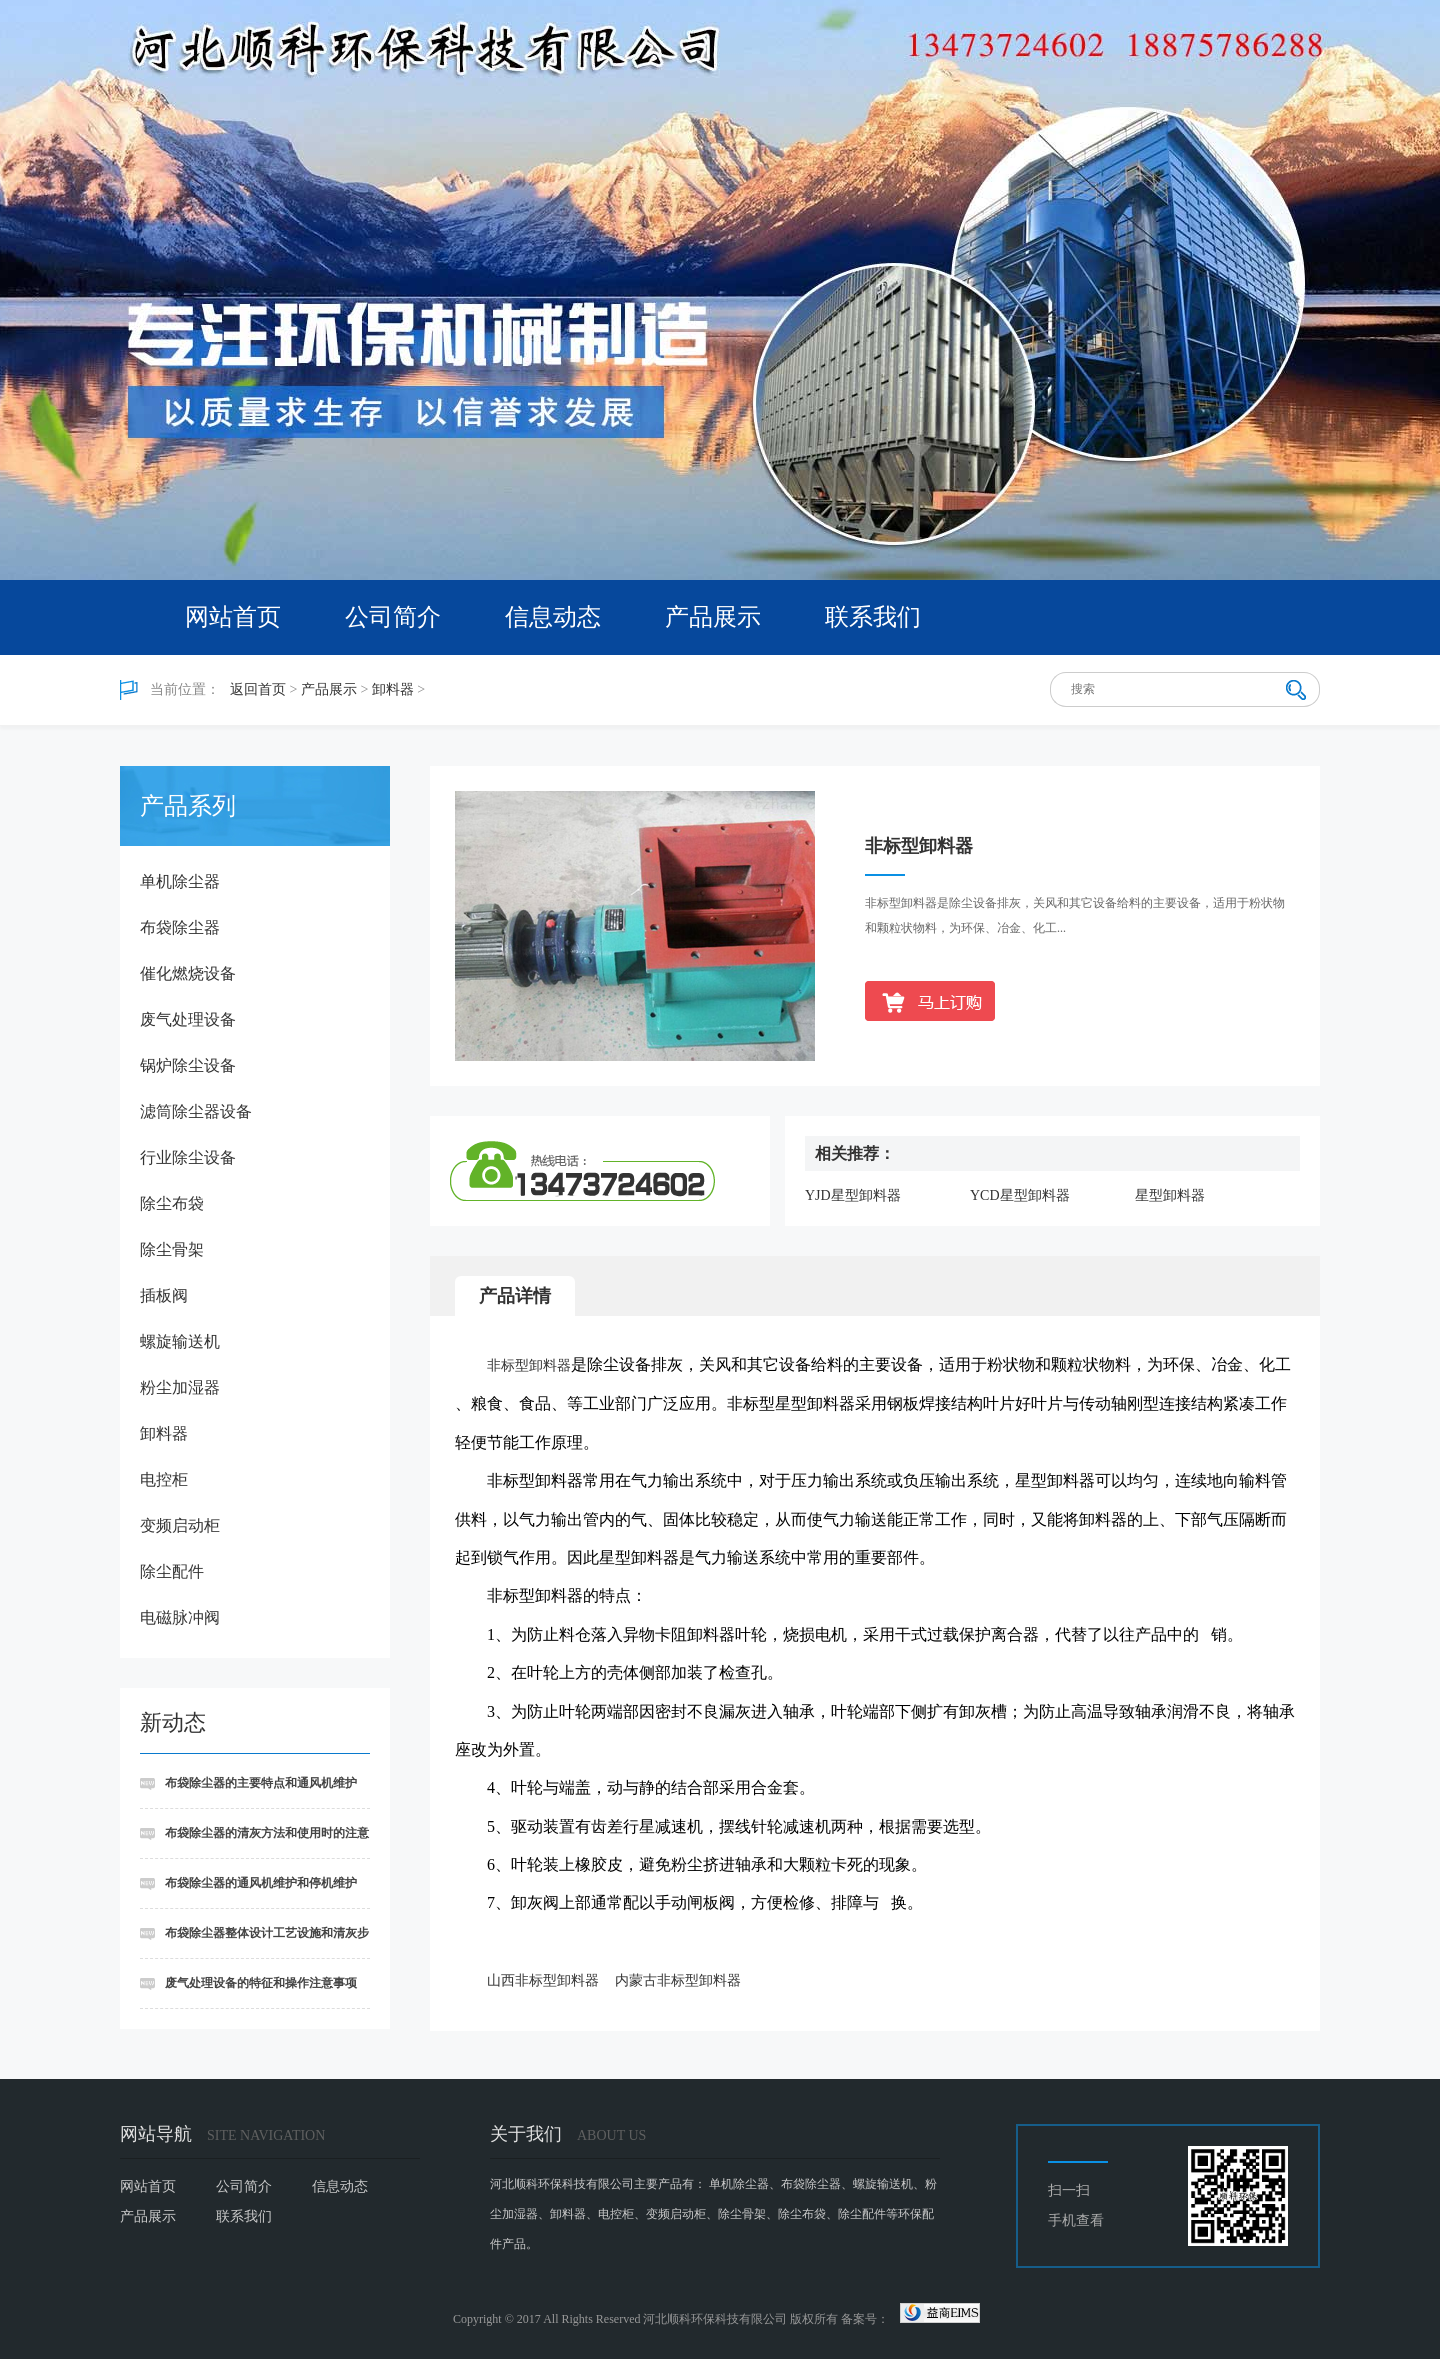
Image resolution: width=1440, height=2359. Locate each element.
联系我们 (873, 617)
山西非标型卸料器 (543, 1980)
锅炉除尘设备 (188, 1065)
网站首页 (233, 617)
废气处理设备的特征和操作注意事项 (261, 1983)
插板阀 (164, 1295)
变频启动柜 (180, 1525)
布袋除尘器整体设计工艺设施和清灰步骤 (254, 1942)
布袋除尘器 (180, 927)
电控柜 (164, 1479)
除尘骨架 (172, 1249)
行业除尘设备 (188, 1157)
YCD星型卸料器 (1020, 1195)
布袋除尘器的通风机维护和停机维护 (261, 1883)
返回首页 (258, 689)
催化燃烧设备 (188, 973)
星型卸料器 (1170, 1195)
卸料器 (393, 689)
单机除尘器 (180, 881)
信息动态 (553, 617)
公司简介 (393, 617)
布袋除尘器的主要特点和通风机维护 (261, 1783)
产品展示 (713, 617)
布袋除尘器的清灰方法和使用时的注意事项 (254, 1842)
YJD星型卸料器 (853, 1195)
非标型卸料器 (529, 1365)
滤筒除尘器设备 (196, 1111)
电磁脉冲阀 (180, 1617)
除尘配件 (172, 1571)
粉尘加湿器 (180, 1387)
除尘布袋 (172, 1203)
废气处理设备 (188, 1019)
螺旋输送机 (180, 1341)
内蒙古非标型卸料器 (678, 1980)
